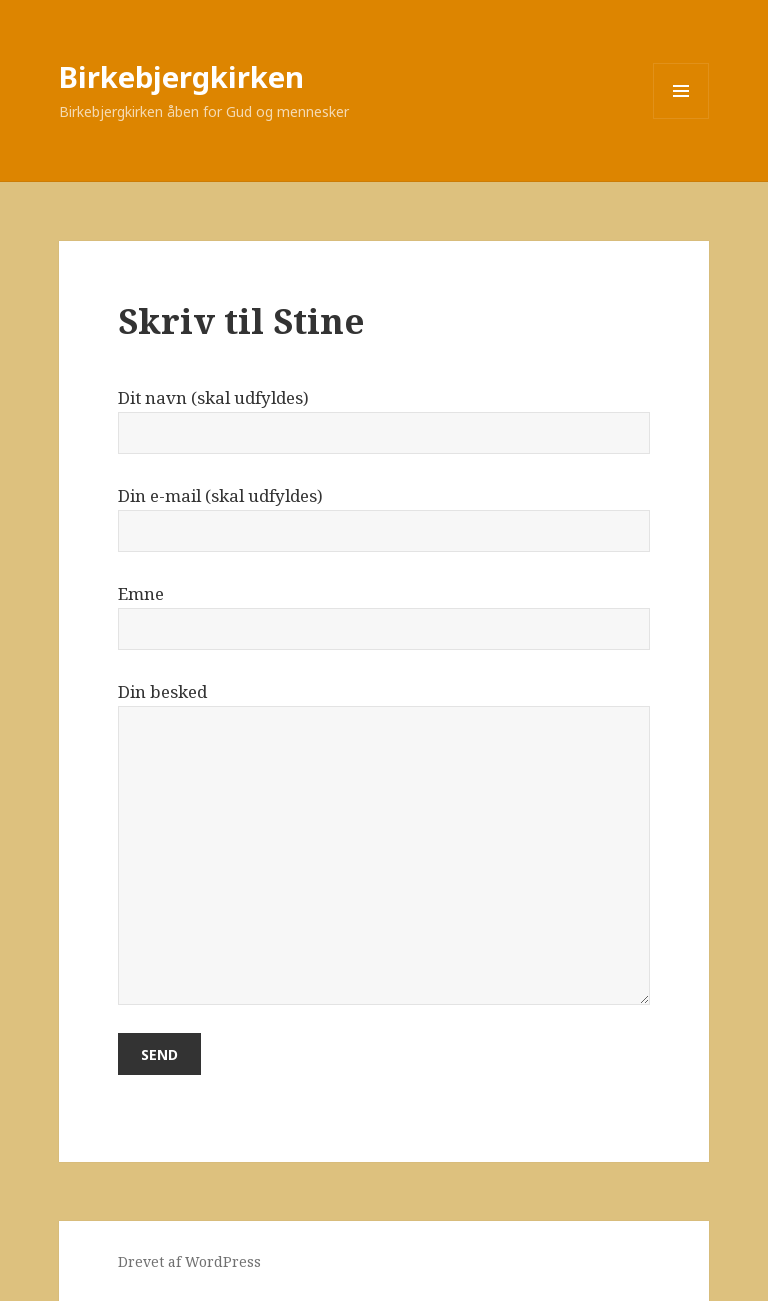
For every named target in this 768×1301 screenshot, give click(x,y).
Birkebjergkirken (181, 76)
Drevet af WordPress (189, 1261)
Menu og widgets (681, 118)
